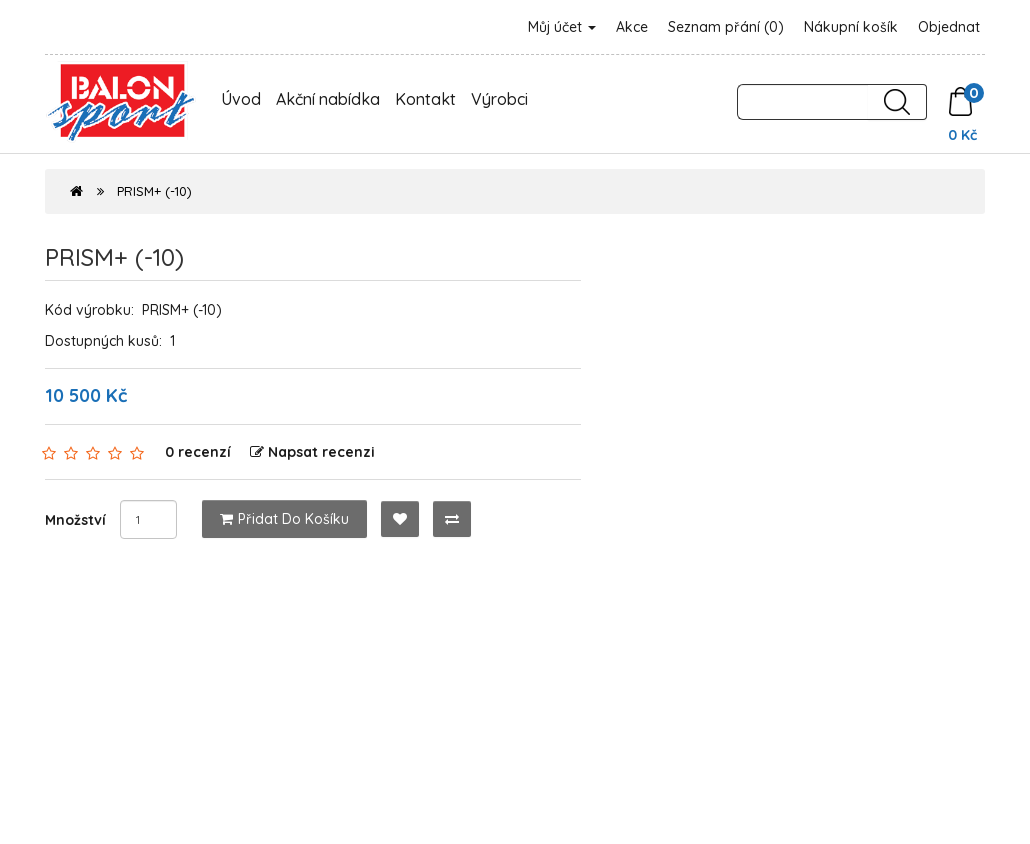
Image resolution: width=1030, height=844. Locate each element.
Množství (75, 520)
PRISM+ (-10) (154, 191)
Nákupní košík (851, 27)
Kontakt (425, 99)
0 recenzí (198, 452)
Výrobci (499, 99)
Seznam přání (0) (726, 27)
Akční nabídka (328, 99)
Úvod (241, 99)
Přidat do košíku (284, 519)
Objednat (949, 27)
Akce (632, 27)
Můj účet (562, 27)
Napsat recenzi (312, 452)
